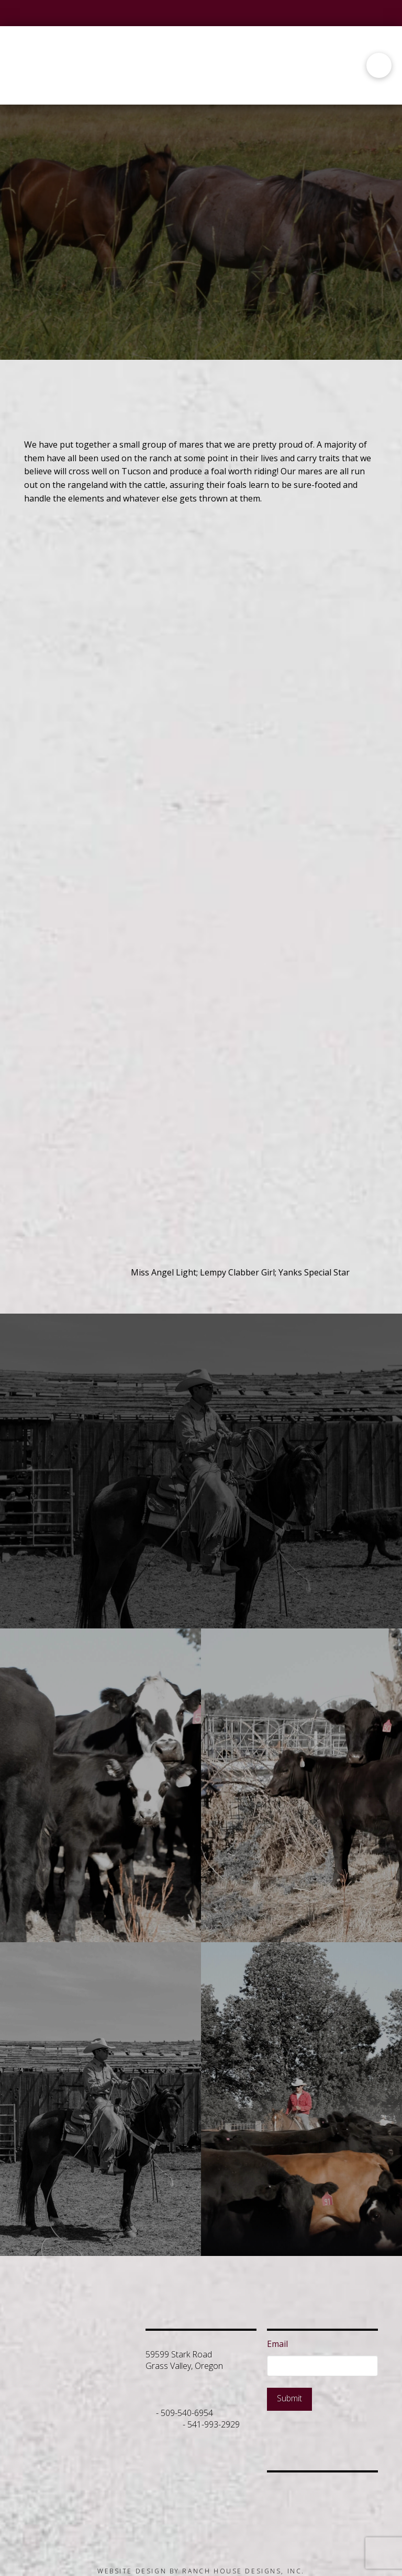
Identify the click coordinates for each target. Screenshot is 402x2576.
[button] (379, 65)
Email (277, 2344)
